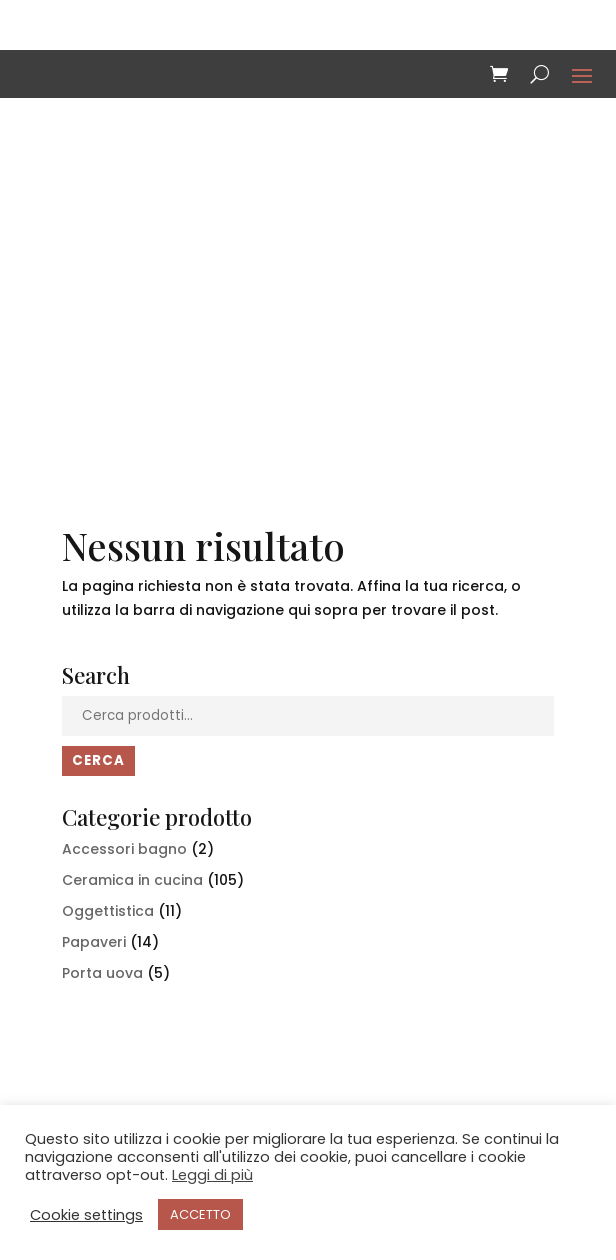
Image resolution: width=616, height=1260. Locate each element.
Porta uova (102, 973)
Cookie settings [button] (86, 1215)
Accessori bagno (124, 849)
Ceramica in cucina (132, 880)
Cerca (98, 760)
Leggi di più (212, 1175)
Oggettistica (108, 911)
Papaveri (94, 942)
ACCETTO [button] (200, 1214)
